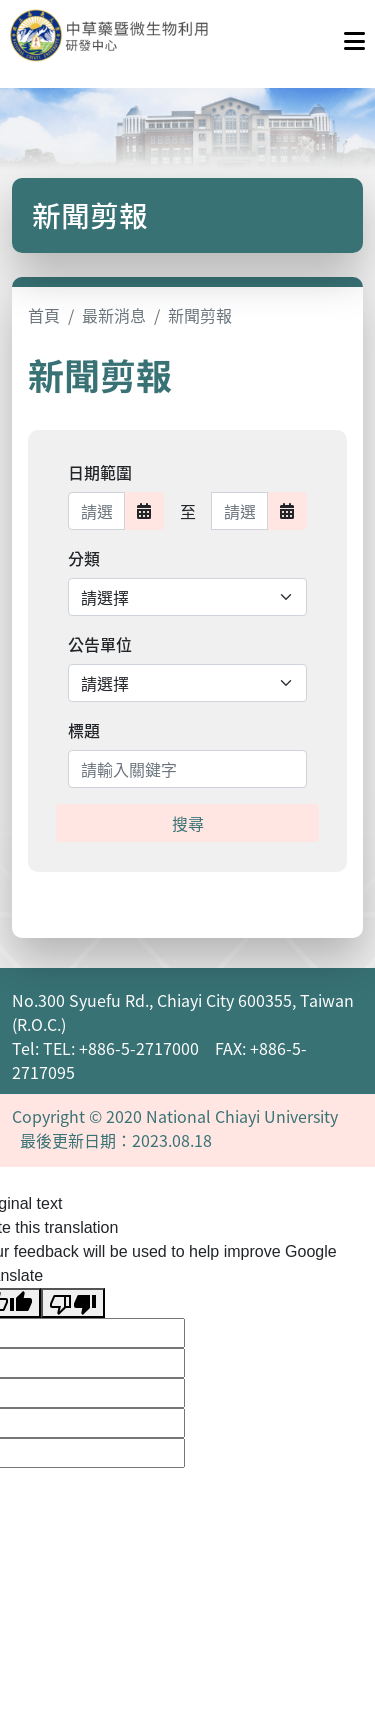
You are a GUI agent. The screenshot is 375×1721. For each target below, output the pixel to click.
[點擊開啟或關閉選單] (354, 36)
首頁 (44, 315)
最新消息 (114, 315)
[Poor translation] (73, 1303)
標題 (84, 730)
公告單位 (100, 644)
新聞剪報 (200, 315)
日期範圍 (100, 472)
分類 (84, 558)
